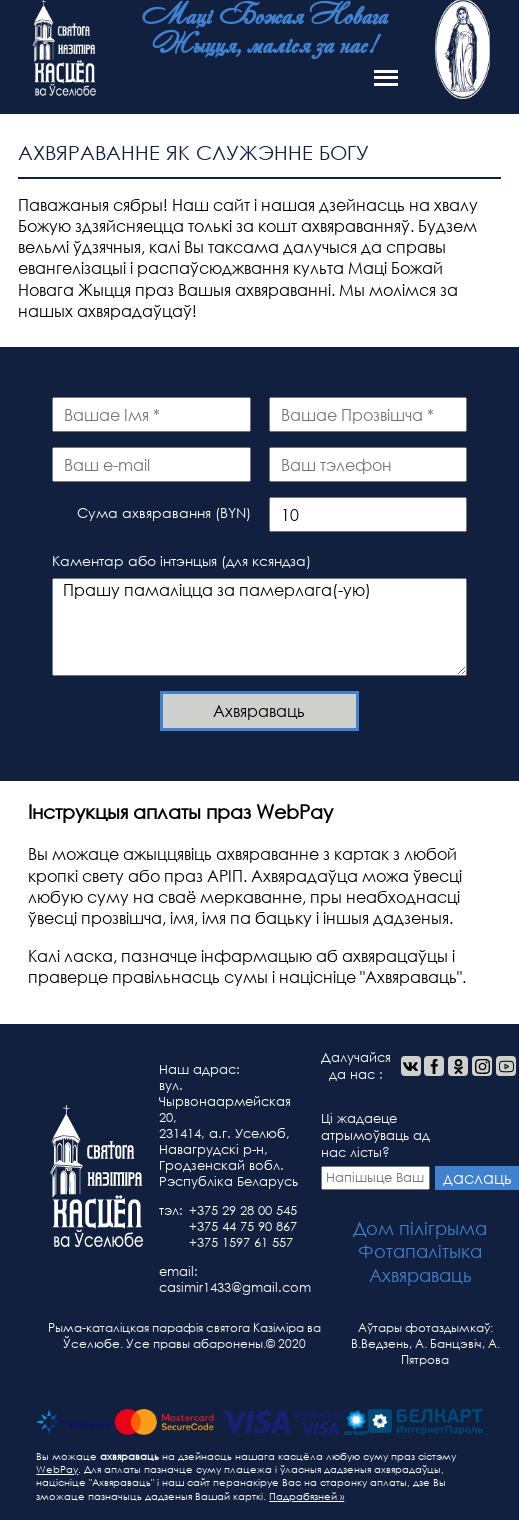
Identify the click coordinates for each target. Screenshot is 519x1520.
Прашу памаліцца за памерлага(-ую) (259, 627)
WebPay (57, 1469)
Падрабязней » (306, 1496)
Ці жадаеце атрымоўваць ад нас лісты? (375, 1150)
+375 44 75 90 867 (243, 1226)
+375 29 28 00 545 (243, 1210)
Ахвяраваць (259, 710)
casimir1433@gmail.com (235, 1287)
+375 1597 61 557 (241, 1242)
